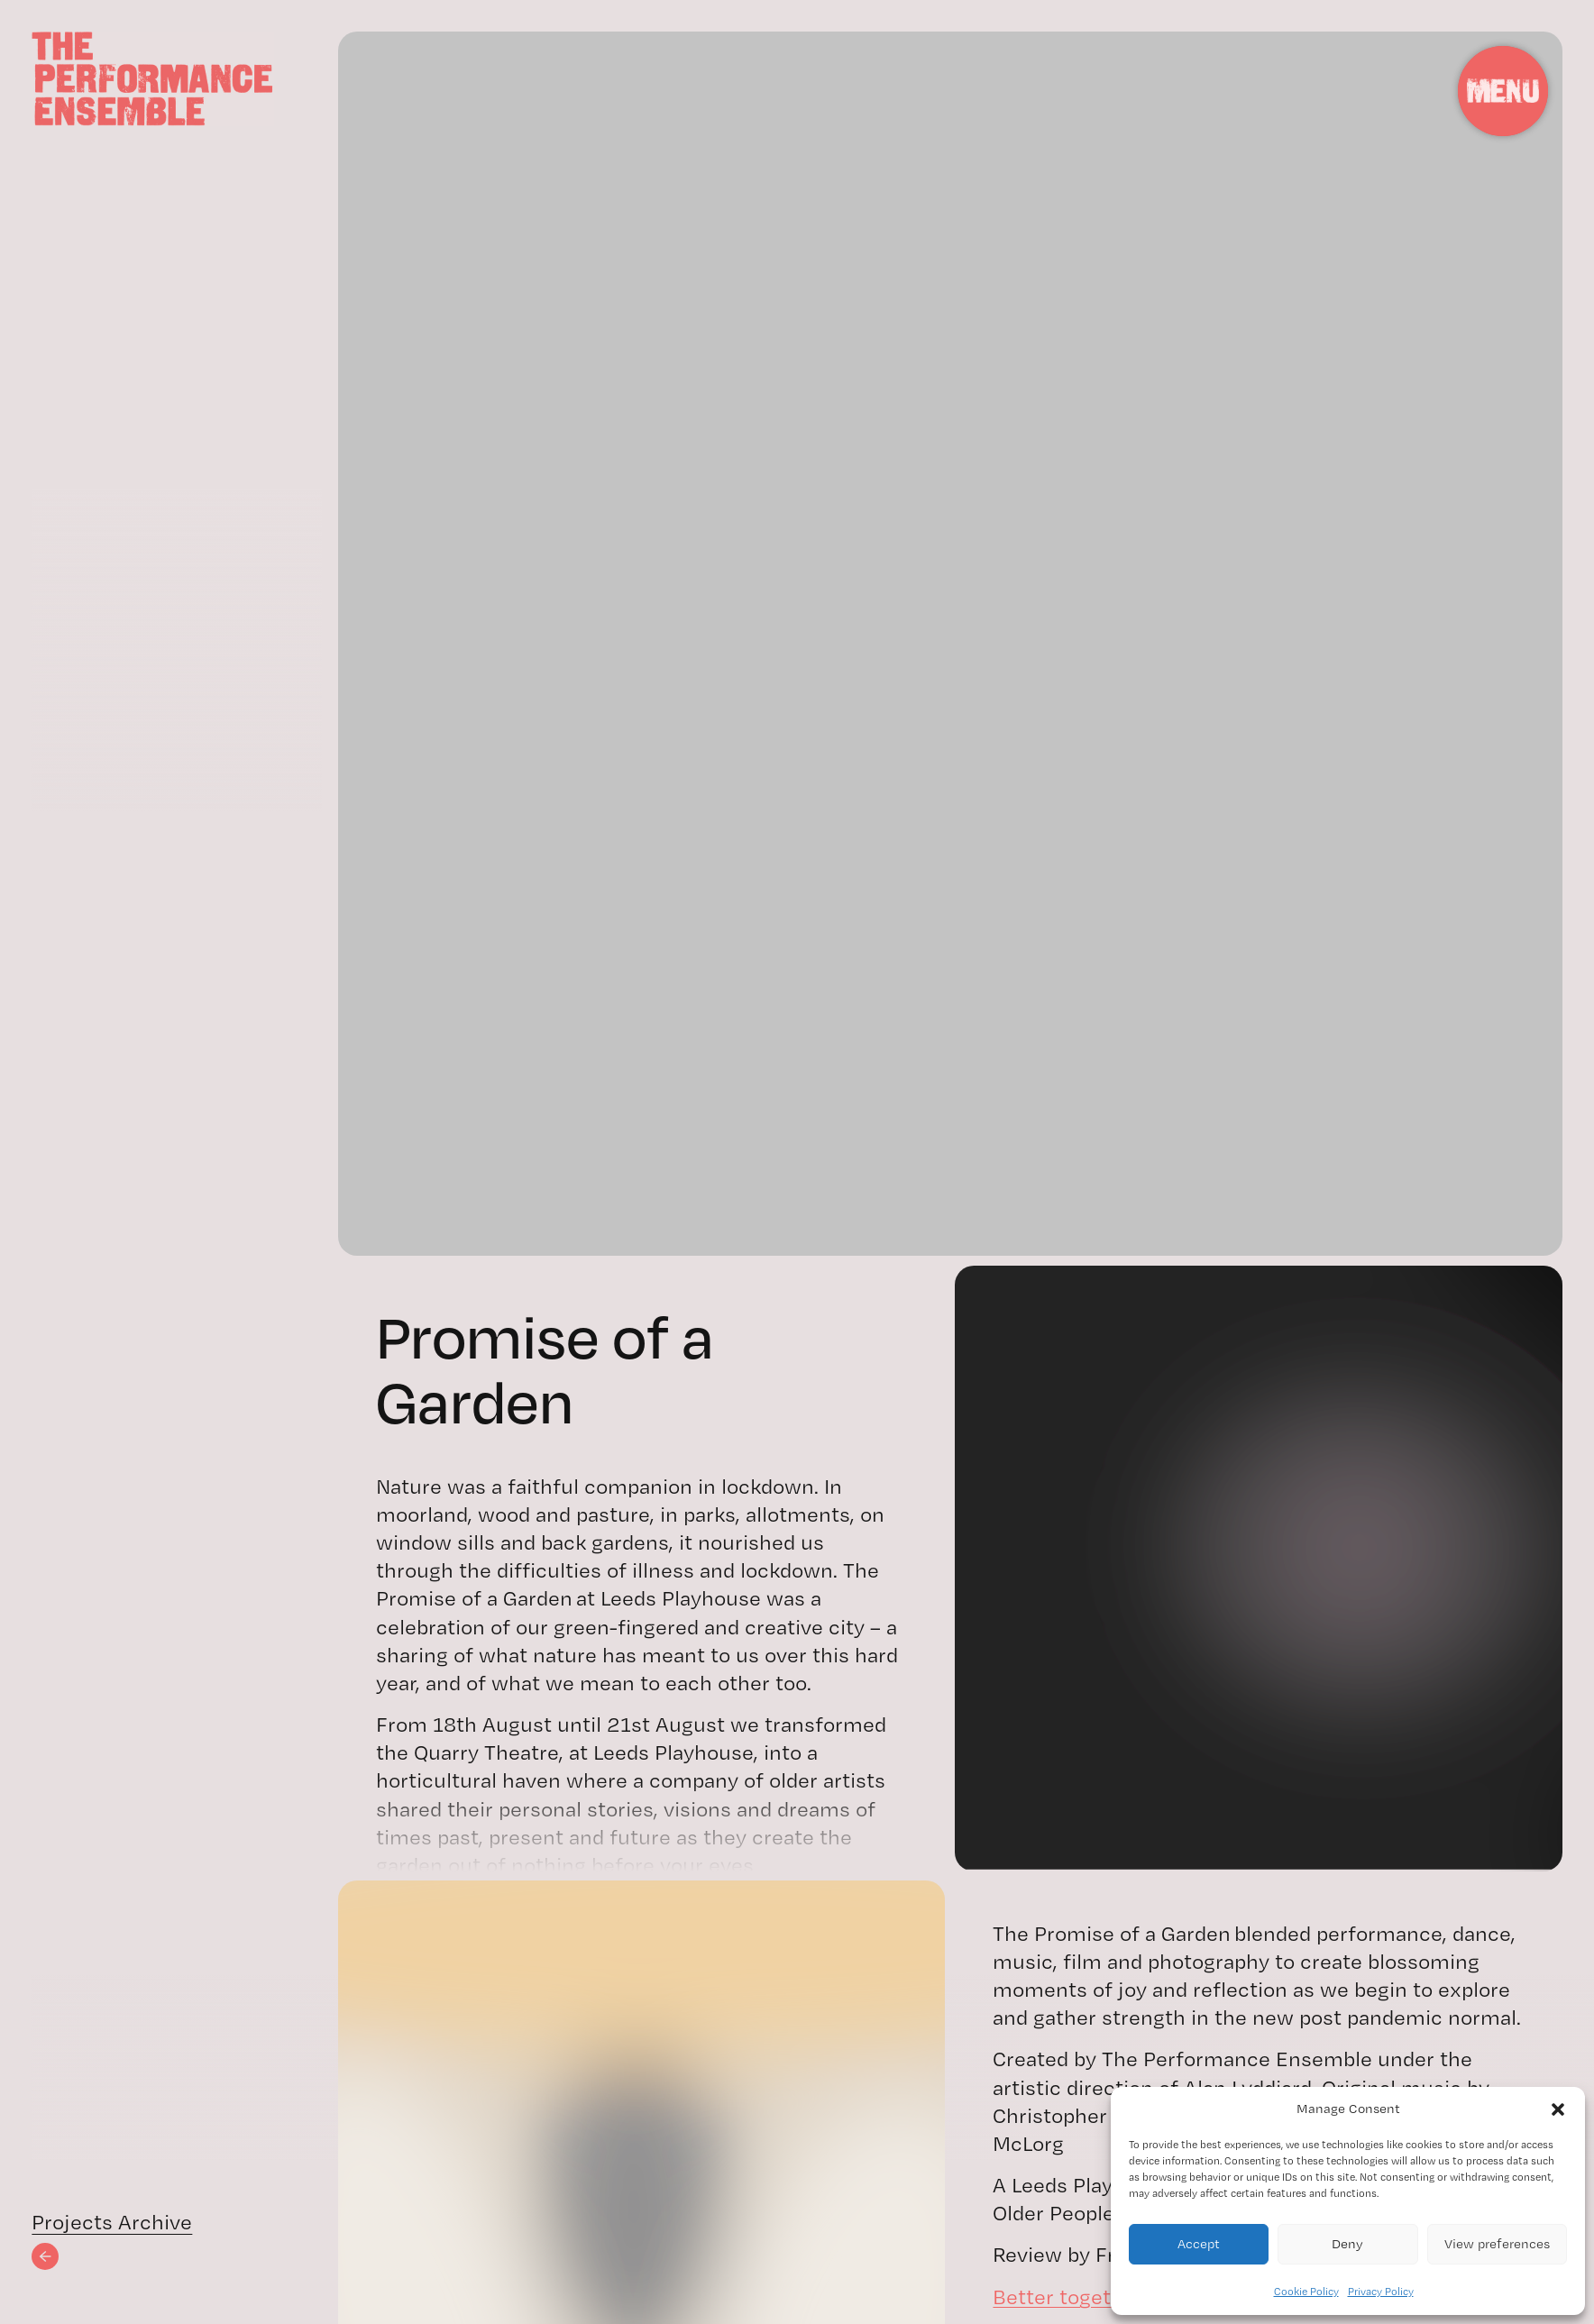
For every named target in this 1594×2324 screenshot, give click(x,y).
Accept (1198, 2244)
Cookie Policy (1306, 2291)
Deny (1347, 2244)
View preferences (1497, 2244)
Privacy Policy (1381, 2291)
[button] (1558, 2109)
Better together (1068, 2296)
